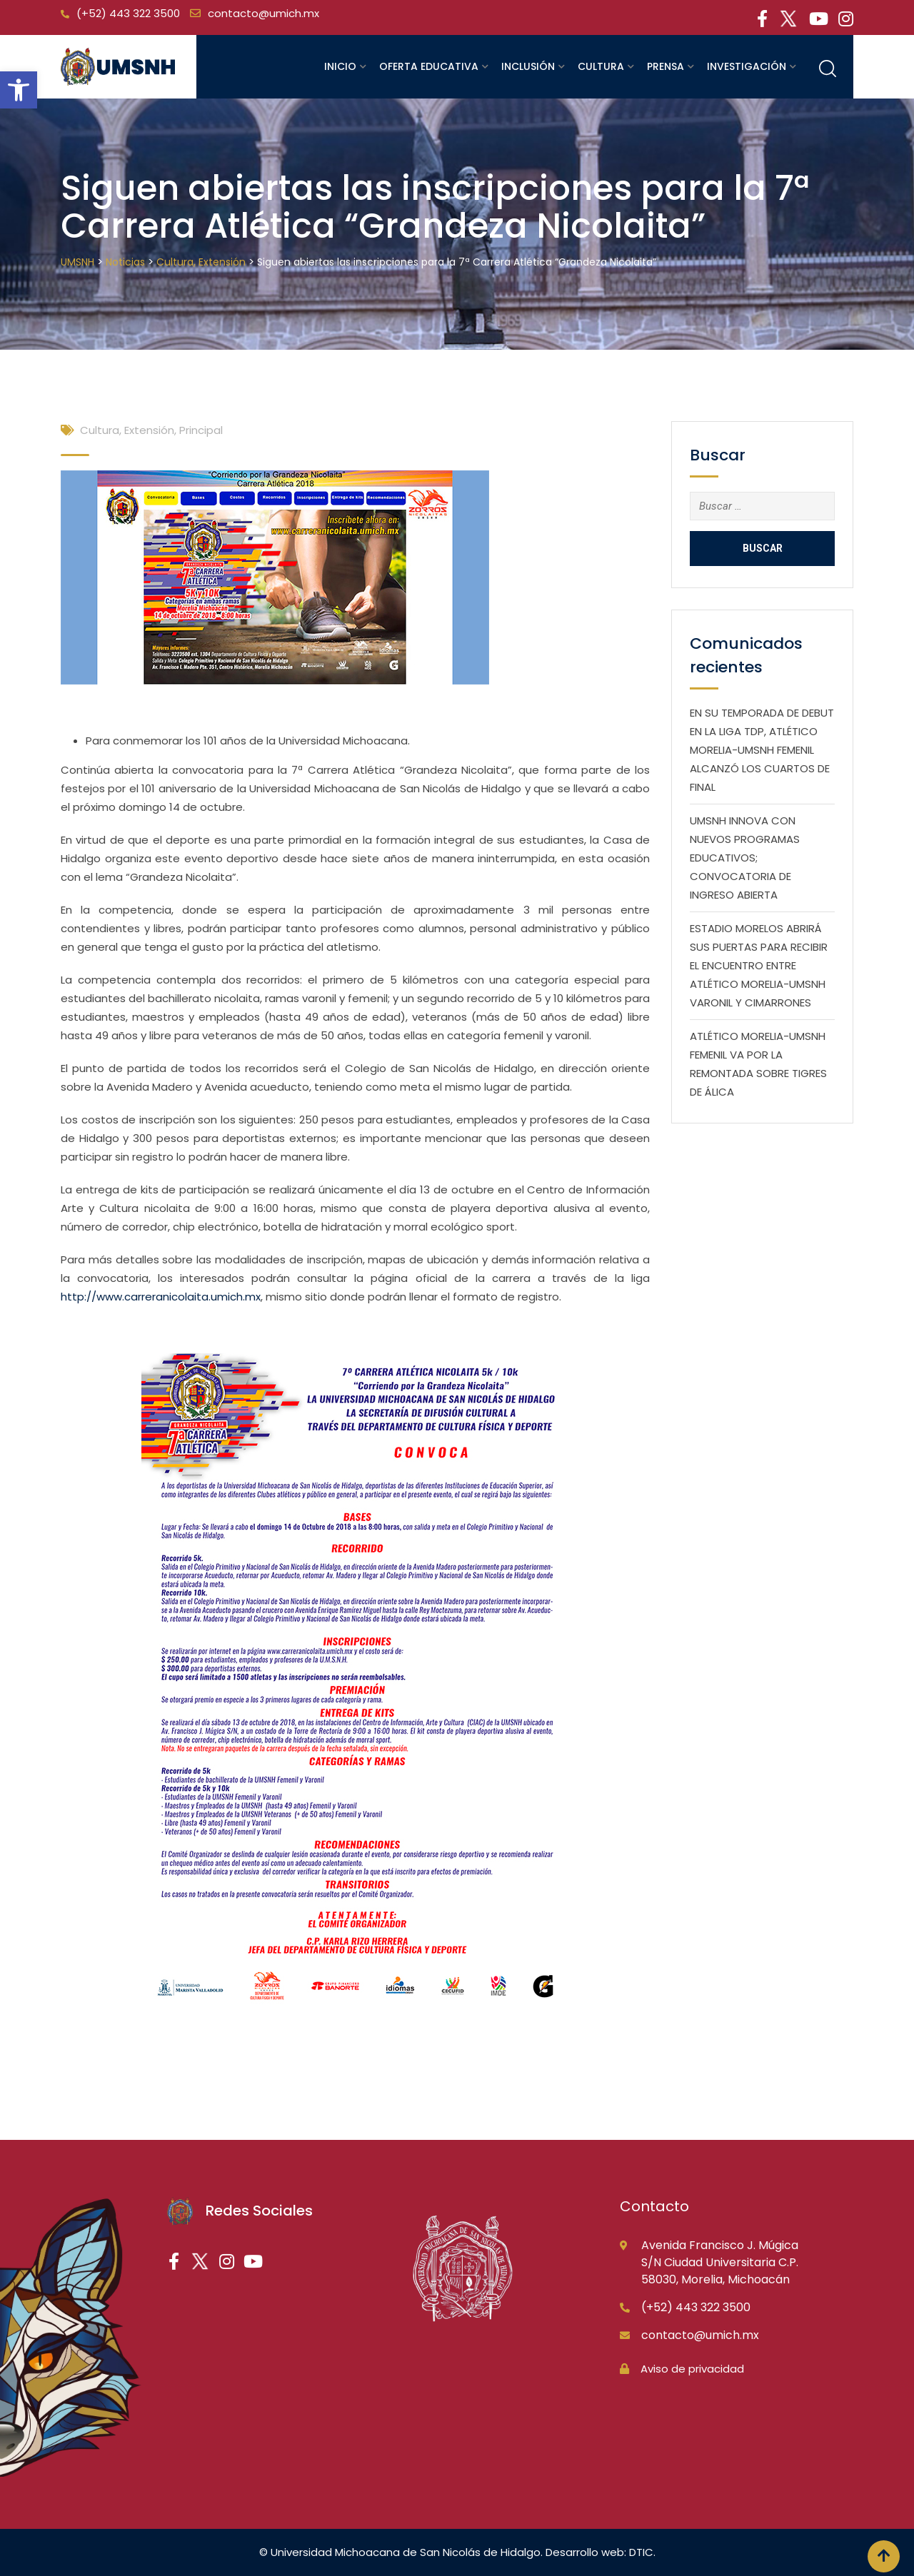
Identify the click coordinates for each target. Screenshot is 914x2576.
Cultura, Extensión (127, 430)
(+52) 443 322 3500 (128, 13)
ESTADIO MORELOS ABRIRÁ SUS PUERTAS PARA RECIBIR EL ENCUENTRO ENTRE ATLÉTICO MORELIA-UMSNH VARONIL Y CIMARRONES (759, 965)
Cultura (601, 66)
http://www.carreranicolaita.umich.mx (161, 1296)
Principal (201, 430)
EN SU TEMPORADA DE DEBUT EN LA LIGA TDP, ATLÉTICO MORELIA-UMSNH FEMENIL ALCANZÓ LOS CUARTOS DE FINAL (762, 749)
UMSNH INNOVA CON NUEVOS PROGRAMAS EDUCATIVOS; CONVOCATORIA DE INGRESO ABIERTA (745, 857)
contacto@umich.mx (263, 13)
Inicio (340, 66)
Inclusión (528, 66)
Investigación (746, 66)
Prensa (665, 66)
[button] (18, 89)
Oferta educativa (428, 66)
